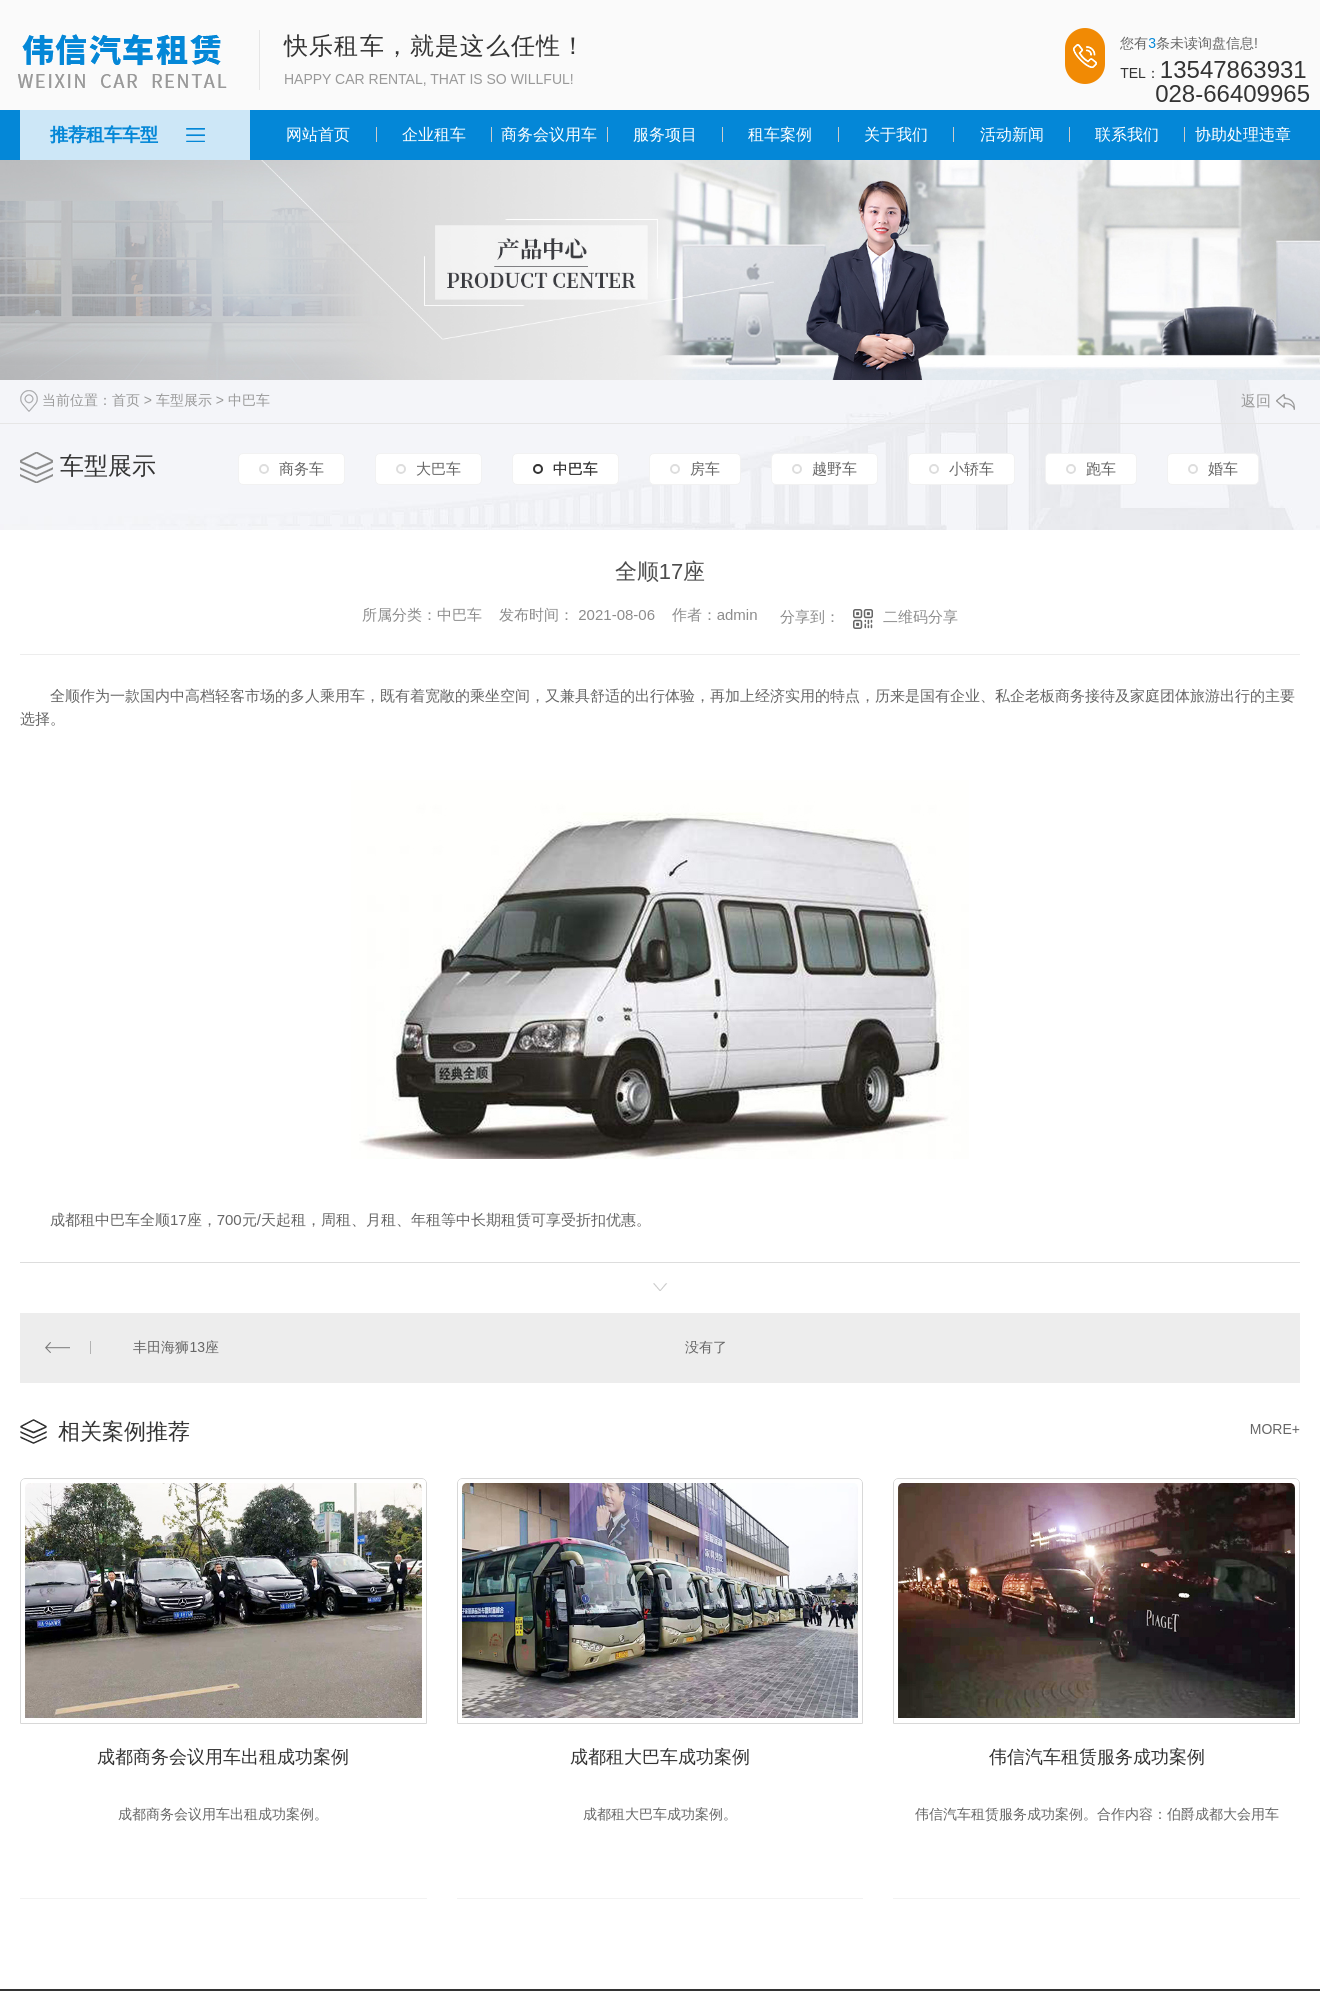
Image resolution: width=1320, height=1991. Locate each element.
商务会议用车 (549, 134)
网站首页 (318, 134)
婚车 (1223, 468)
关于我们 (896, 134)
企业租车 (434, 134)
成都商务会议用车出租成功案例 (223, 1755)
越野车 (834, 468)
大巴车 (438, 468)
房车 (705, 468)
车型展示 (184, 400)
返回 (1268, 400)
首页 (126, 400)
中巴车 (249, 400)
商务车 (301, 468)
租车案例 (780, 134)
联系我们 (1127, 134)
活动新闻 (1012, 134)
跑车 (1101, 468)
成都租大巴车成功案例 (660, 1755)
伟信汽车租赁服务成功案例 (1097, 1755)
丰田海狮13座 (176, 1347)
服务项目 (665, 134)
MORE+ (1275, 1428)
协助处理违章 (1243, 134)
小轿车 (971, 468)
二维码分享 (920, 616)
